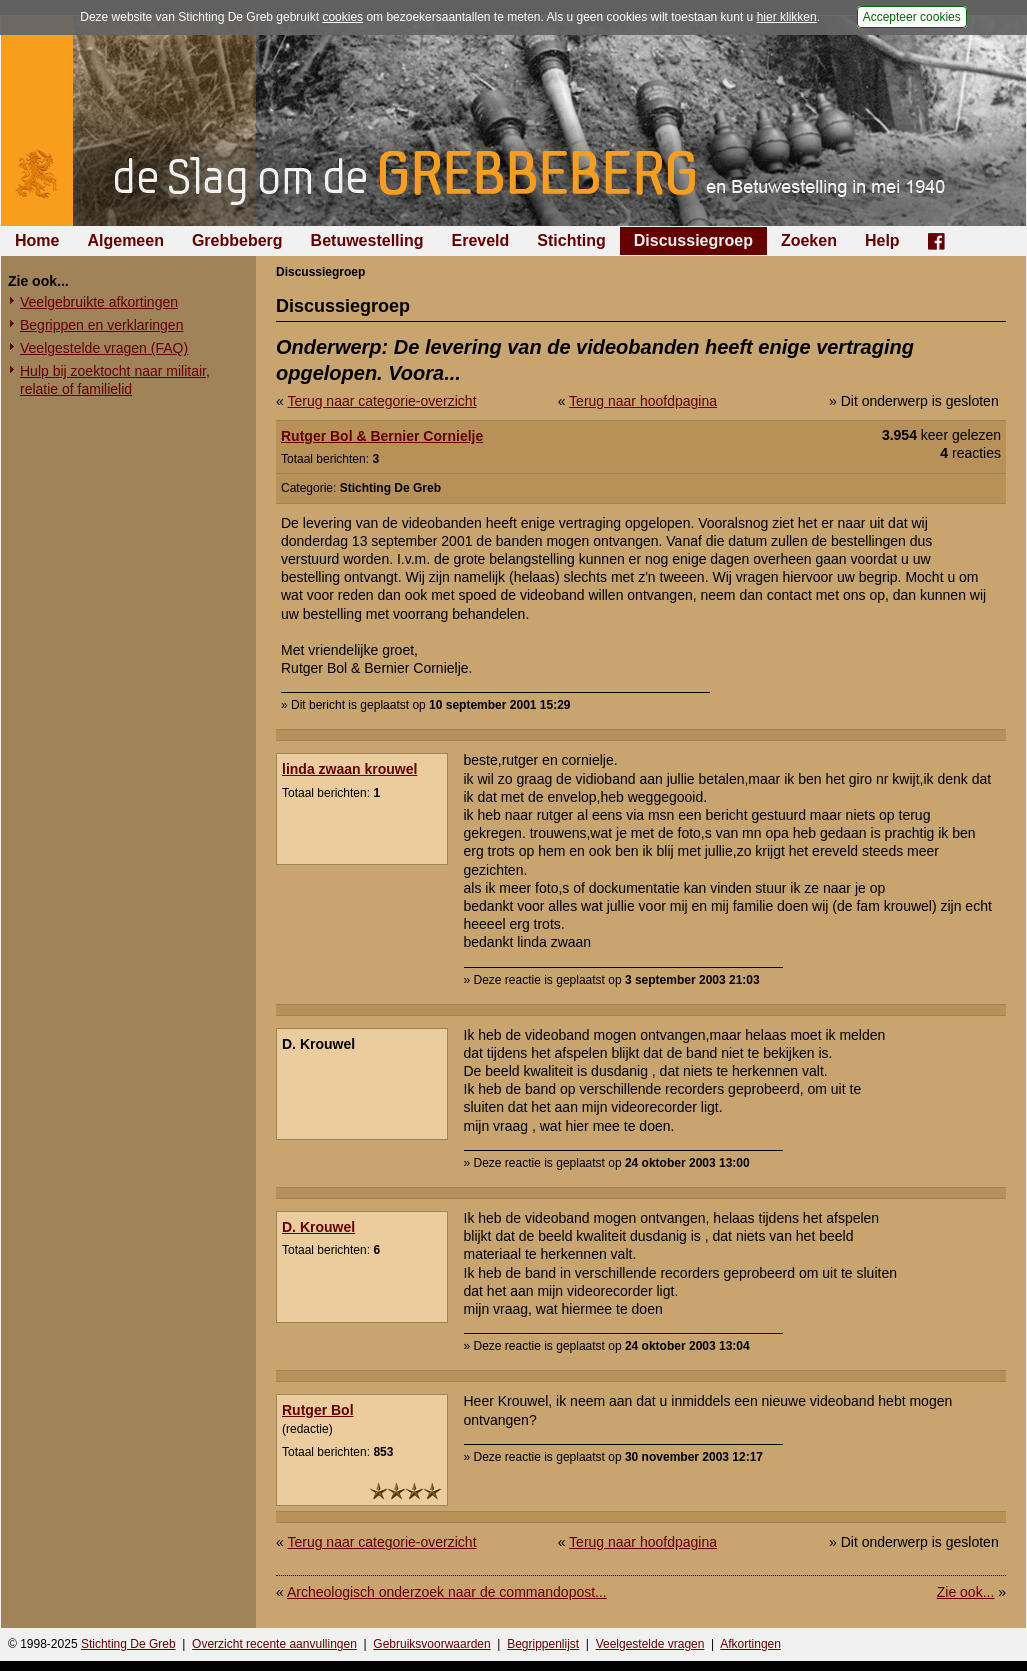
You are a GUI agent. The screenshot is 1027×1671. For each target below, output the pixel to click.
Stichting (571, 240)
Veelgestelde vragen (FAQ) (104, 348)
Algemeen (125, 240)
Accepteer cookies (912, 17)
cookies (342, 17)
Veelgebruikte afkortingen (99, 302)
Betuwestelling (367, 240)
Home (37, 240)
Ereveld (481, 240)
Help (882, 240)
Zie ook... (966, 1592)
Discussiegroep (693, 240)
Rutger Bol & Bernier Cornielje (382, 436)
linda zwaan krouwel (349, 769)
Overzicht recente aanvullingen (274, 1644)
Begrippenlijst (543, 1644)
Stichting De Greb (128, 1644)
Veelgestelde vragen (650, 1644)
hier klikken (787, 17)
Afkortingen (750, 1644)
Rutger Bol (318, 1410)
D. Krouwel (318, 1227)
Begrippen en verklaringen (101, 325)
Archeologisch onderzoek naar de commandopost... (447, 1592)
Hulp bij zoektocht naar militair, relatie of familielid (115, 380)
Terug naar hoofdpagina (643, 401)
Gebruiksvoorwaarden (431, 1644)
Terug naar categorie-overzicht (381, 401)
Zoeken (809, 240)
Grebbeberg (237, 240)
